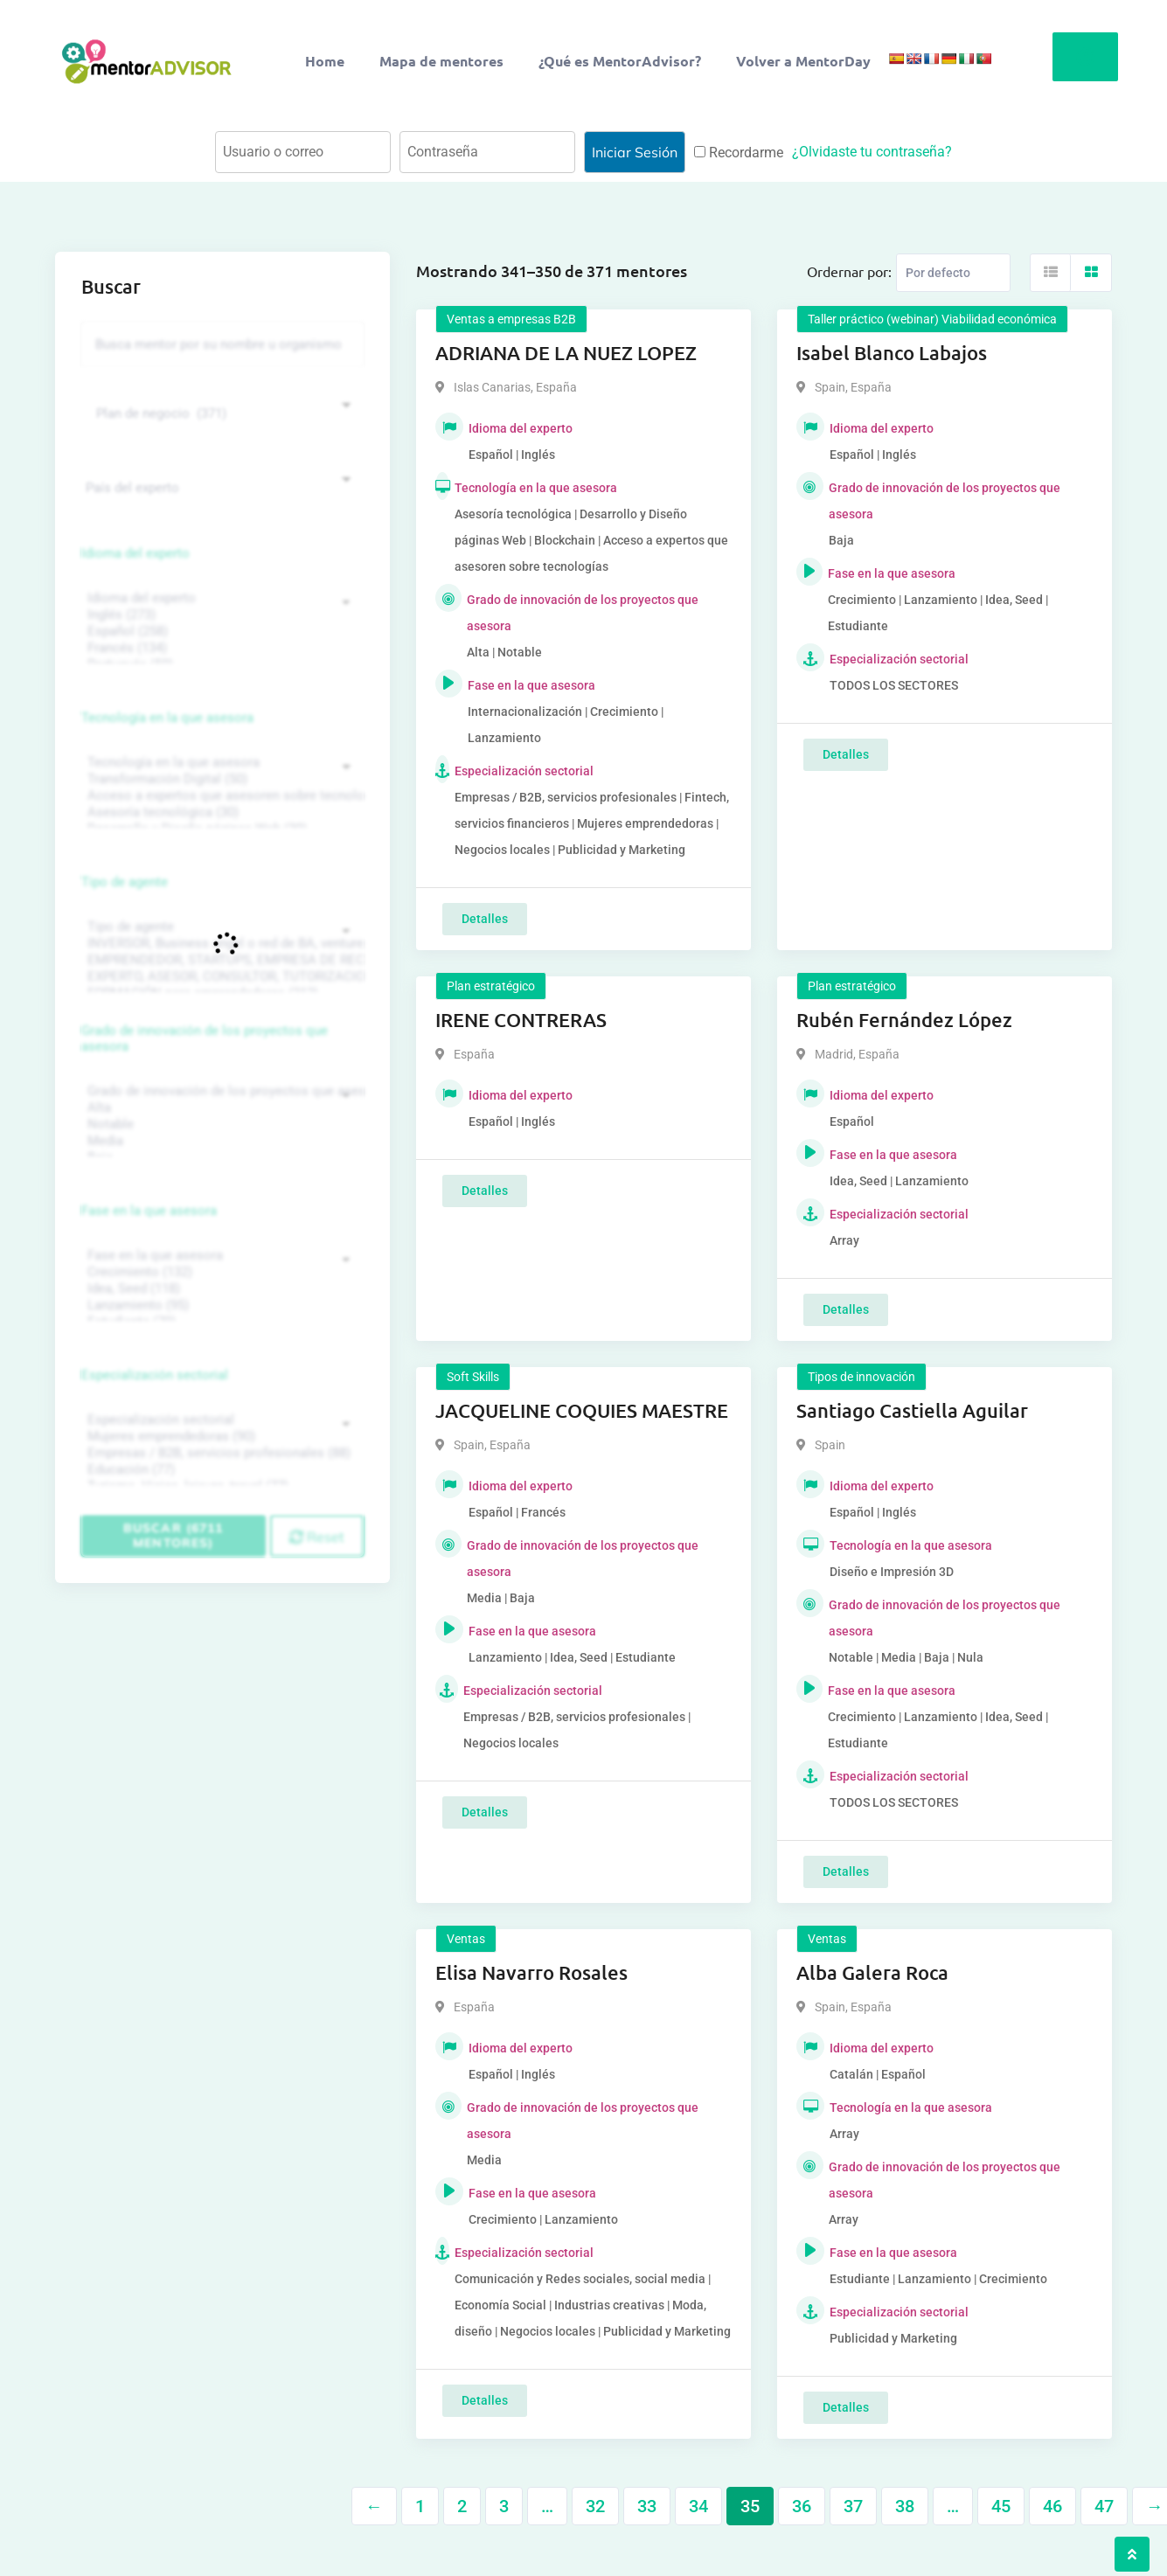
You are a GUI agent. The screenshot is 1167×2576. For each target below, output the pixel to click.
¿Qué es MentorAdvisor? (619, 61)
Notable (220, 1124)
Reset (316, 1536)
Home (324, 61)
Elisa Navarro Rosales (531, 1972)
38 (904, 2506)
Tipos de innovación (861, 1377)
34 (698, 2506)
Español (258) (220, 631)
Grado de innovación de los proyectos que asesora (204, 1038)
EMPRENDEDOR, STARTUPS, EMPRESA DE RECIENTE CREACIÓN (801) (220, 960)
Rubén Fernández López (904, 1019)
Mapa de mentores (441, 61)
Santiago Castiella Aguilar (912, 1410)
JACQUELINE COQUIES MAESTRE (581, 1410)
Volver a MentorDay (803, 61)
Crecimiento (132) (220, 1272)
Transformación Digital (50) (220, 779)
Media (220, 1141)
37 (853, 2506)
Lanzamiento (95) (220, 1305)
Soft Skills (473, 1377)
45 (1001, 2506)
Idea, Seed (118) (220, 1289)
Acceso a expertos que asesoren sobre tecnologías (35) (220, 796)
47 (1104, 2506)
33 (646, 2506)
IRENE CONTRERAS (521, 1019)
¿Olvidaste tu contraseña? (872, 151)
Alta (220, 1108)
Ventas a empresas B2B (511, 319)
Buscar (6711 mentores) (173, 1535)
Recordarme (738, 152)
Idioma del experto (135, 553)
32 (595, 2506)
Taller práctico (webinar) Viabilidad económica (932, 319)
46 (1052, 2506)
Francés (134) (220, 648)
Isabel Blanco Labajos (891, 353)
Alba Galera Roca (872, 1972)
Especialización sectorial (154, 1375)
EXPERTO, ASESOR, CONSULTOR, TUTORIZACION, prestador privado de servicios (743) (220, 977)
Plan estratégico (491, 986)
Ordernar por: (849, 271)
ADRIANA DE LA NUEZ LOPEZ (566, 353)
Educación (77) (220, 1470)
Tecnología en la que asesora (167, 718)
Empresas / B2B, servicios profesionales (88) (220, 1453)
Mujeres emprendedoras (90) (220, 1436)
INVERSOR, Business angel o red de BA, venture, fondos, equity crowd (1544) (220, 943)
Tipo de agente (124, 882)
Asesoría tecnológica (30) (220, 812)
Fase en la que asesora (149, 1211)
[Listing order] (953, 272)
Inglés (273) (220, 615)
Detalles (485, 919)
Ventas (466, 1939)
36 (801, 2506)
